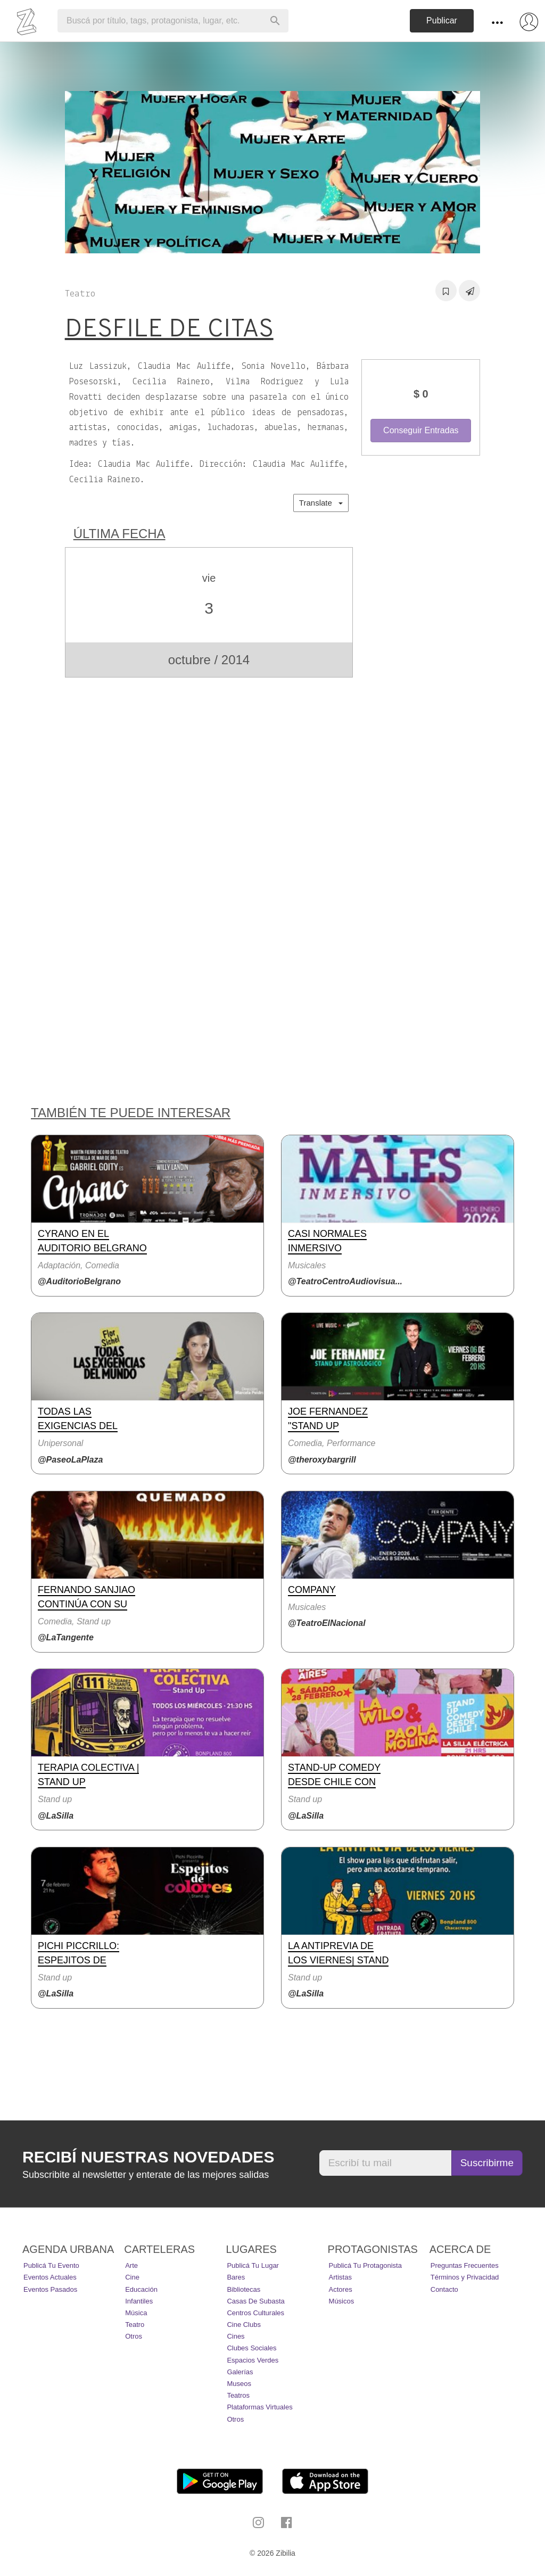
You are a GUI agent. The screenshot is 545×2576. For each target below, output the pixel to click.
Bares (236, 2277)
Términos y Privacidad (465, 2277)
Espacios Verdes (252, 2360)
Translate (321, 502)
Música (136, 2313)
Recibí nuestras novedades (148, 2157)
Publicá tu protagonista (365, 2265)
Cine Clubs (244, 2325)
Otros (133, 2336)
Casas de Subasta (255, 2301)
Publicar (441, 20)
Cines (235, 2336)
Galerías (240, 2372)
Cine (132, 2277)
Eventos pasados (50, 2289)
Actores (340, 2289)
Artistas (340, 2277)
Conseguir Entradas (420, 430)
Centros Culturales (255, 2313)
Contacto (444, 2289)
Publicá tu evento (51, 2265)
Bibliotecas (243, 2289)
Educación (141, 2289)
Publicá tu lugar (253, 2265)
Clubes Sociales (251, 2348)
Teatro (134, 2325)
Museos (239, 2384)
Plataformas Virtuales (259, 2407)
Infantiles (139, 2301)
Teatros (238, 2395)
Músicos (341, 2301)
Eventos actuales (50, 2277)
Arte (131, 2265)
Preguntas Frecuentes (465, 2265)
